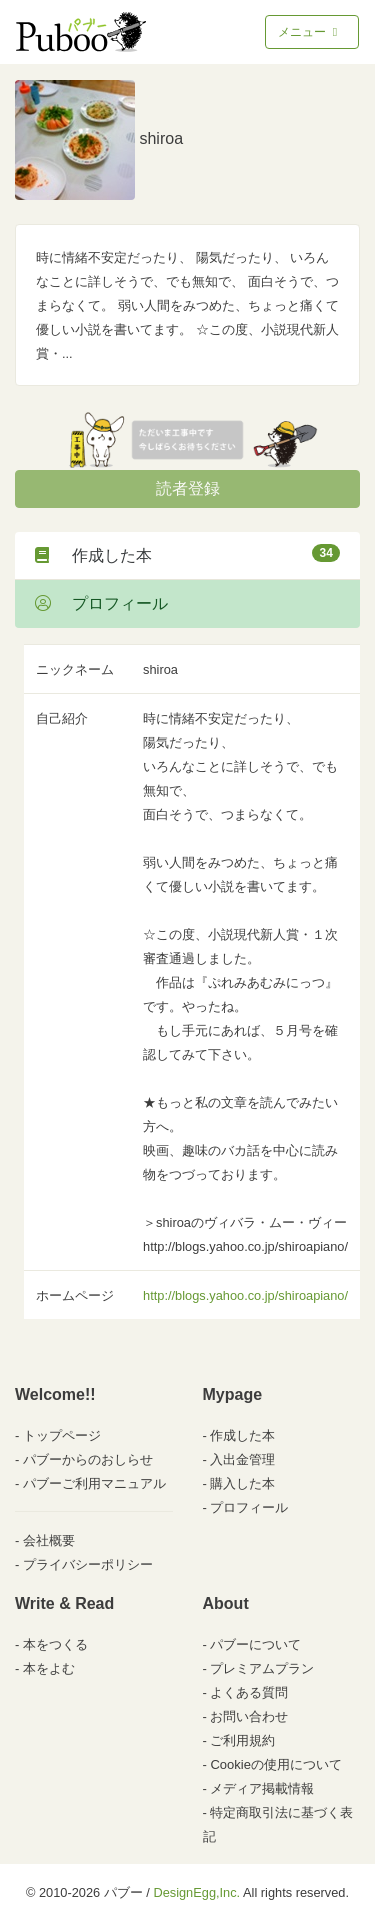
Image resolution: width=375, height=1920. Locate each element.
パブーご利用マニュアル (94, 1483)
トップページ (62, 1435)
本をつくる (55, 1644)
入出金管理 (242, 1459)
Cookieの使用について (275, 1764)
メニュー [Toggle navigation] (309, 32)
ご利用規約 (242, 1740)
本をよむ (49, 1668)
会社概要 (49, 1540)
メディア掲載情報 (262, 1788)
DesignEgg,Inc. (196, 1892)
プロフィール (101, 603)
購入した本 (242, 1483)
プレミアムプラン (262, 1668)
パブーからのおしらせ (88, 1459)
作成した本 (187, 554)
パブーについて (255, 1644)
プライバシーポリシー (88, 1564)
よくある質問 (249, 1692)
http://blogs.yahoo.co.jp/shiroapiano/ (245, 1295)
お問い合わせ (249, 1716)
